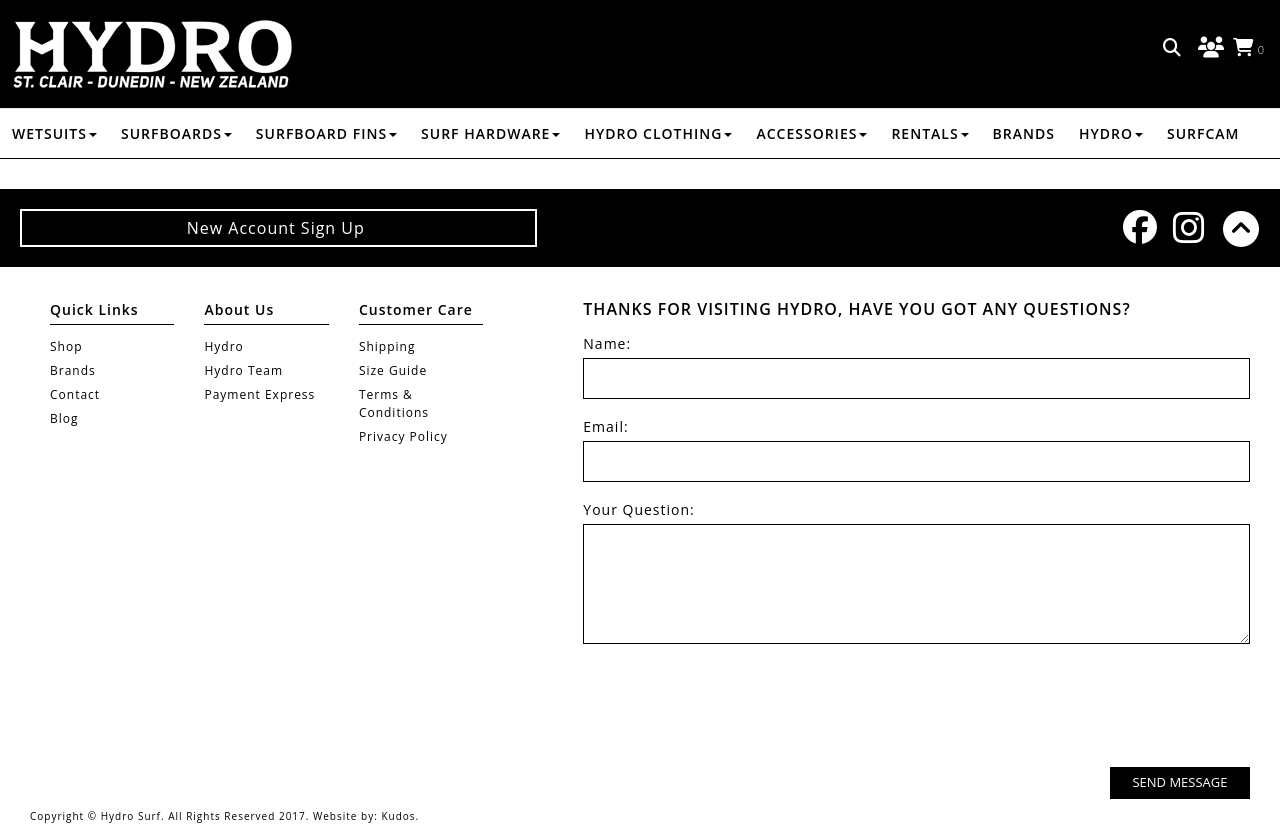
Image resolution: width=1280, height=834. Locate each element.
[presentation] (1098, 708)
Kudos (398, 816)
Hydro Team (243, 370)
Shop (66, 346)
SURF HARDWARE (490, 133)
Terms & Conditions (394, 403)
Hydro (1111, 133)
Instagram (1188, 227)
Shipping (387, 346)
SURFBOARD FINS (326, 133)
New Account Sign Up (278, 228)
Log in (1208, 48)
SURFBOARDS (176, 133)
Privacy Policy (403, 436)
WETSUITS (54, 133)
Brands (1024, 133)
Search (1173, 48)
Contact (75, 394)
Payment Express (259, 394)
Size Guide (393, 370)
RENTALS (929, 133)
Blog (64, 418)
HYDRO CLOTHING (658, 133)
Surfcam (1203, 133)
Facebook (1138, 227)
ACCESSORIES (811, 133)
